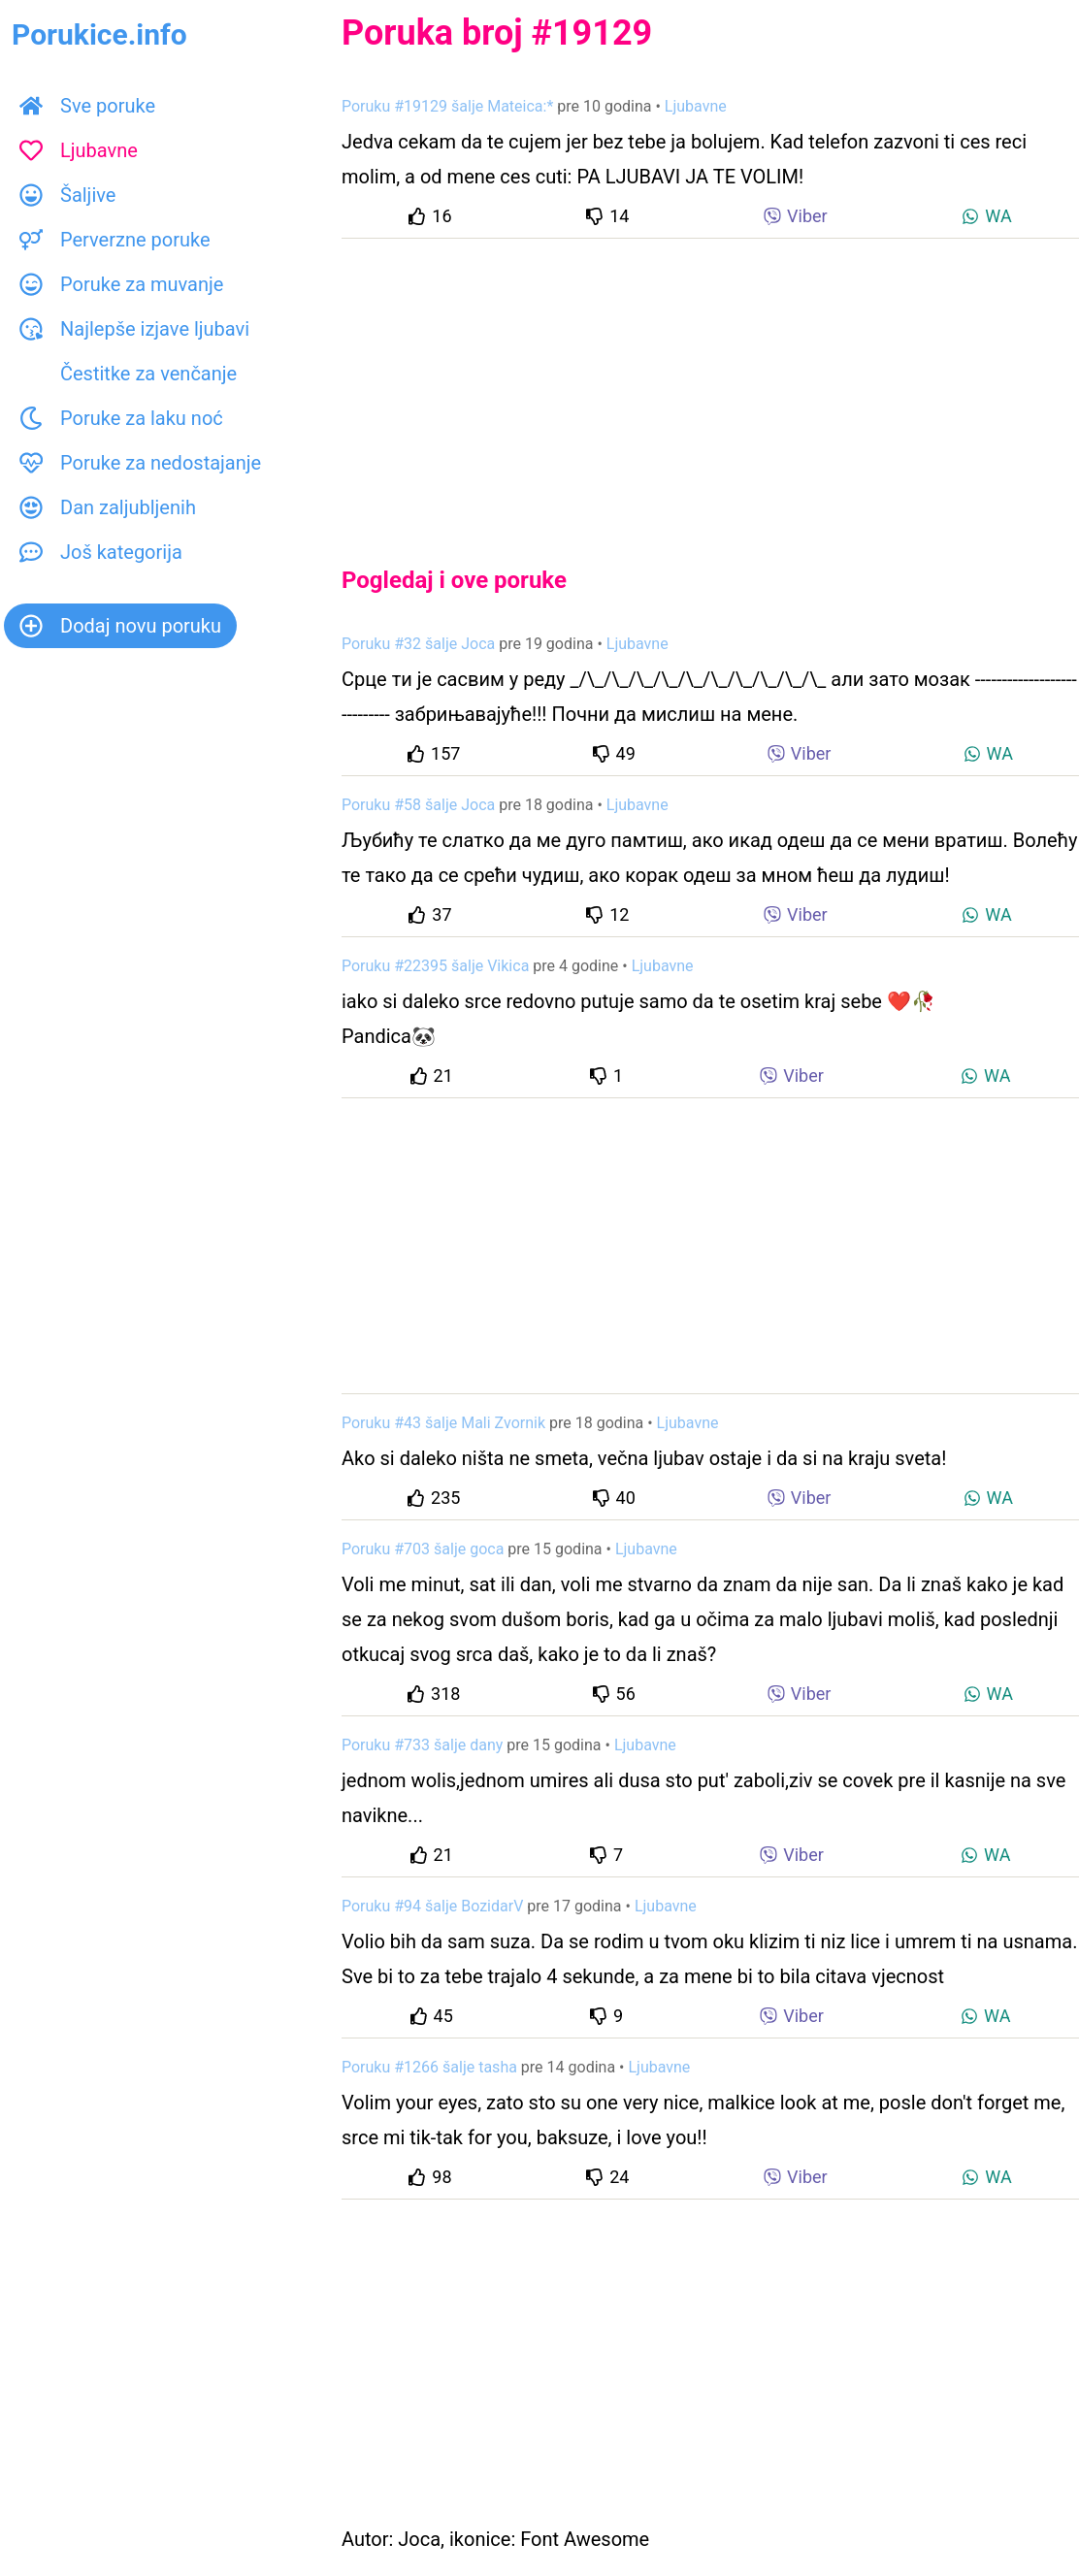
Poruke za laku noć (121, 418)
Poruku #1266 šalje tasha (429, 2067)
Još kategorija (100, 552)
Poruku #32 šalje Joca (418, 644)
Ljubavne (78, 150)
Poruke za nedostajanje (140, 462)
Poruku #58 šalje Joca (418, 805)
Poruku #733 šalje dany (422, 1745)
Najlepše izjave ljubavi (134, 329)
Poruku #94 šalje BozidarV (432, 1906)
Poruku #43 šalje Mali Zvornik (443, 1423)
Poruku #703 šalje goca (423, 1549)
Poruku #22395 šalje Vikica (435, 966)
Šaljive (67, 195)
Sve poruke (87, 105)
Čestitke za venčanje (128, 373)
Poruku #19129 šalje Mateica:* (447, 106)
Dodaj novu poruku (120, 625)
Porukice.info (99, 34)
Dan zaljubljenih (107, 507)
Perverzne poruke (115, 239)
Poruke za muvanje (121, 284)
